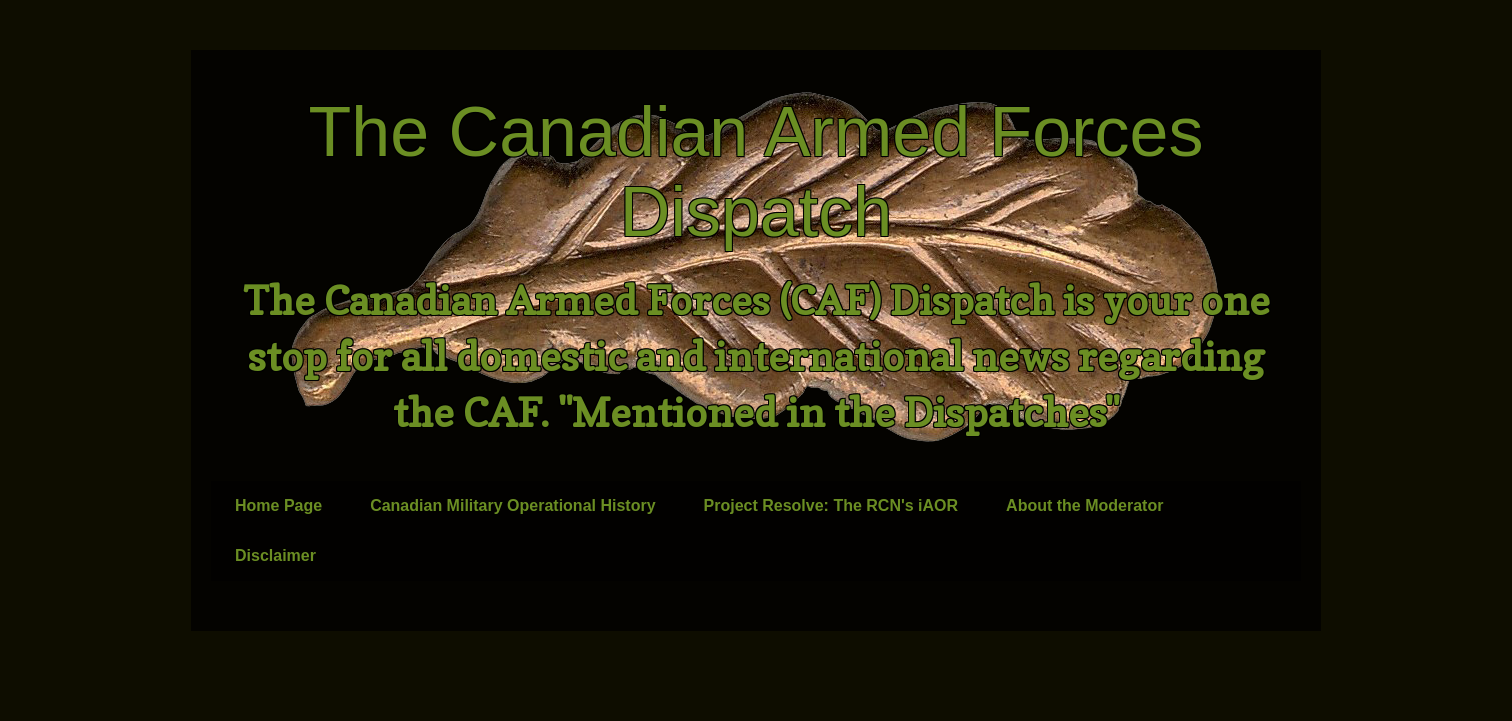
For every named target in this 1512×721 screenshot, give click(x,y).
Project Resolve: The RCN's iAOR (831, 505)
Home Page (278, 505)
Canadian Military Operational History (512, 505)
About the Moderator (1084, 505)
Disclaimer (275, 555)
